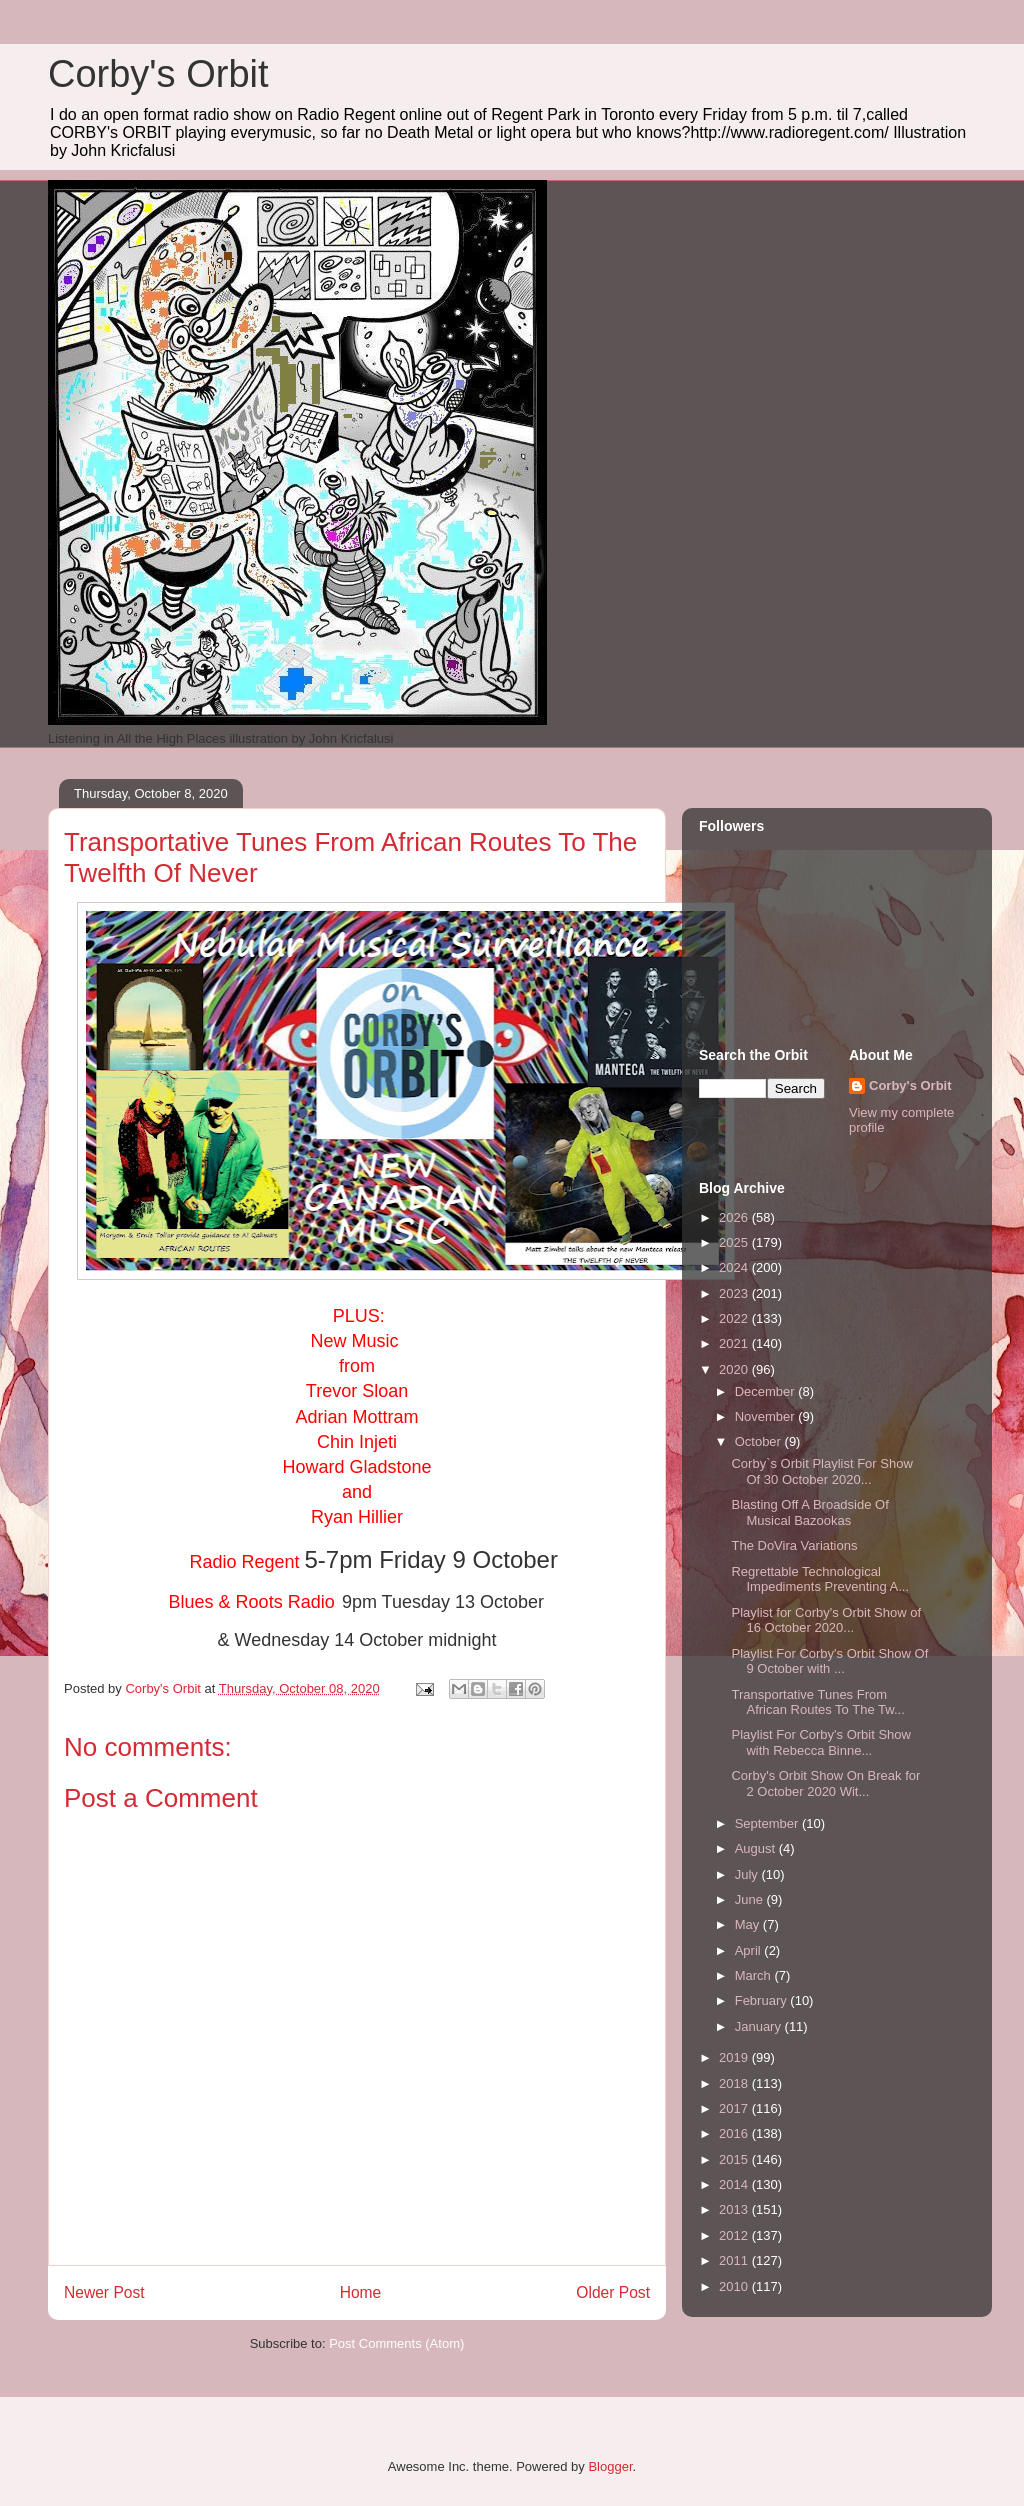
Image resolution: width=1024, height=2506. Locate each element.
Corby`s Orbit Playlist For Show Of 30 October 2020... (821, 1471)
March (755, 1975)
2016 (735, 2133)
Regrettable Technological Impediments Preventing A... (820, 1579)
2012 (735, 2235)
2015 (735, 2159)
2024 (735, 1267)
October (760, 1441)
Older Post (613, 2292)
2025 (735, 1242)
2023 (735, 1293)
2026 (735, 1217)
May (749, 1924)
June (751, 1899)
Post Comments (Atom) (396, 2343)
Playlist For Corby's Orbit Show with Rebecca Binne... (820, 1742)
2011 (735, 2260)
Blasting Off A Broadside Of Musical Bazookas (809, 1512)
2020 (735, 1369)
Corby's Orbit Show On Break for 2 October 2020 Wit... (825, 1783)
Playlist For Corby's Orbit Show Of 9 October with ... (829, 1661)
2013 (735, 2209)
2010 (735, 2286)
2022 (735, 1318)
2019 (735, 2057)
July (748, 1874)
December (767, 1391)
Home (361, 2292)
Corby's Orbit (158, 74)
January (760, 2026)
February (763, 2000)
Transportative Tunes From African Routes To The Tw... (817, 1702)
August (757, 1848)
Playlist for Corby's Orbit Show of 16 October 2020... (826, 1620)
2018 (735, 2083)
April (750, 1950)
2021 (735, 1343)
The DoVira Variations (794, 1545)
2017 (735, 2108)
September (768, 1823)
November (767, 1416)
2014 (735, 2184)
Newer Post (104, 2292)
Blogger (610, 2466)
